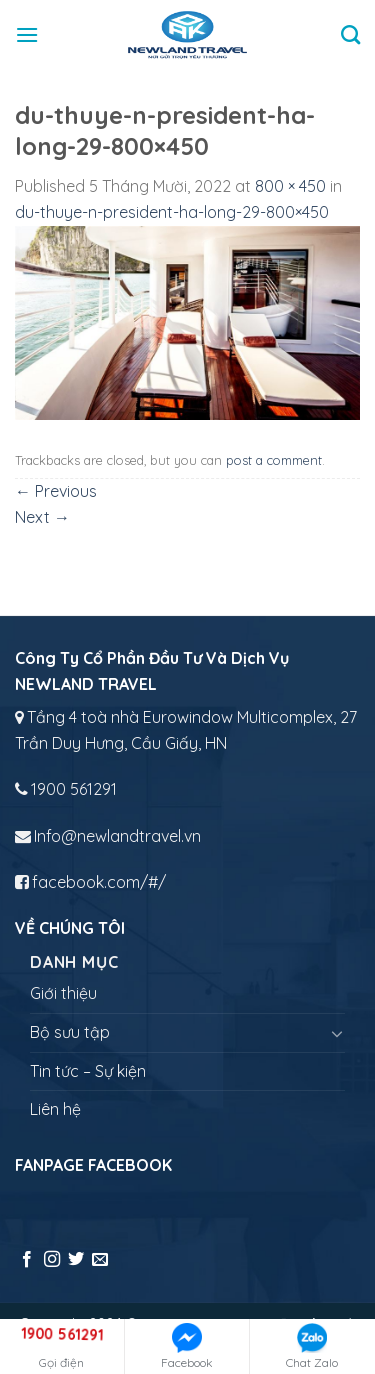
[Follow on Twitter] (76, 1260)
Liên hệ (55, 1109)
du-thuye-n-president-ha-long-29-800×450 (172, 212)
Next (42, 517)
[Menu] (27, 34)
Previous (56, 491)
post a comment (274, 460)
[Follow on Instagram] (52, 1260)
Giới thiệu (63, 993)
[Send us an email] (100, 1260)
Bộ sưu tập (70, 1032)
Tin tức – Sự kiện (88, 1071)
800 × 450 (290, 186)
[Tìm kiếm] (350, 34)
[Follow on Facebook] (27, 1260)
